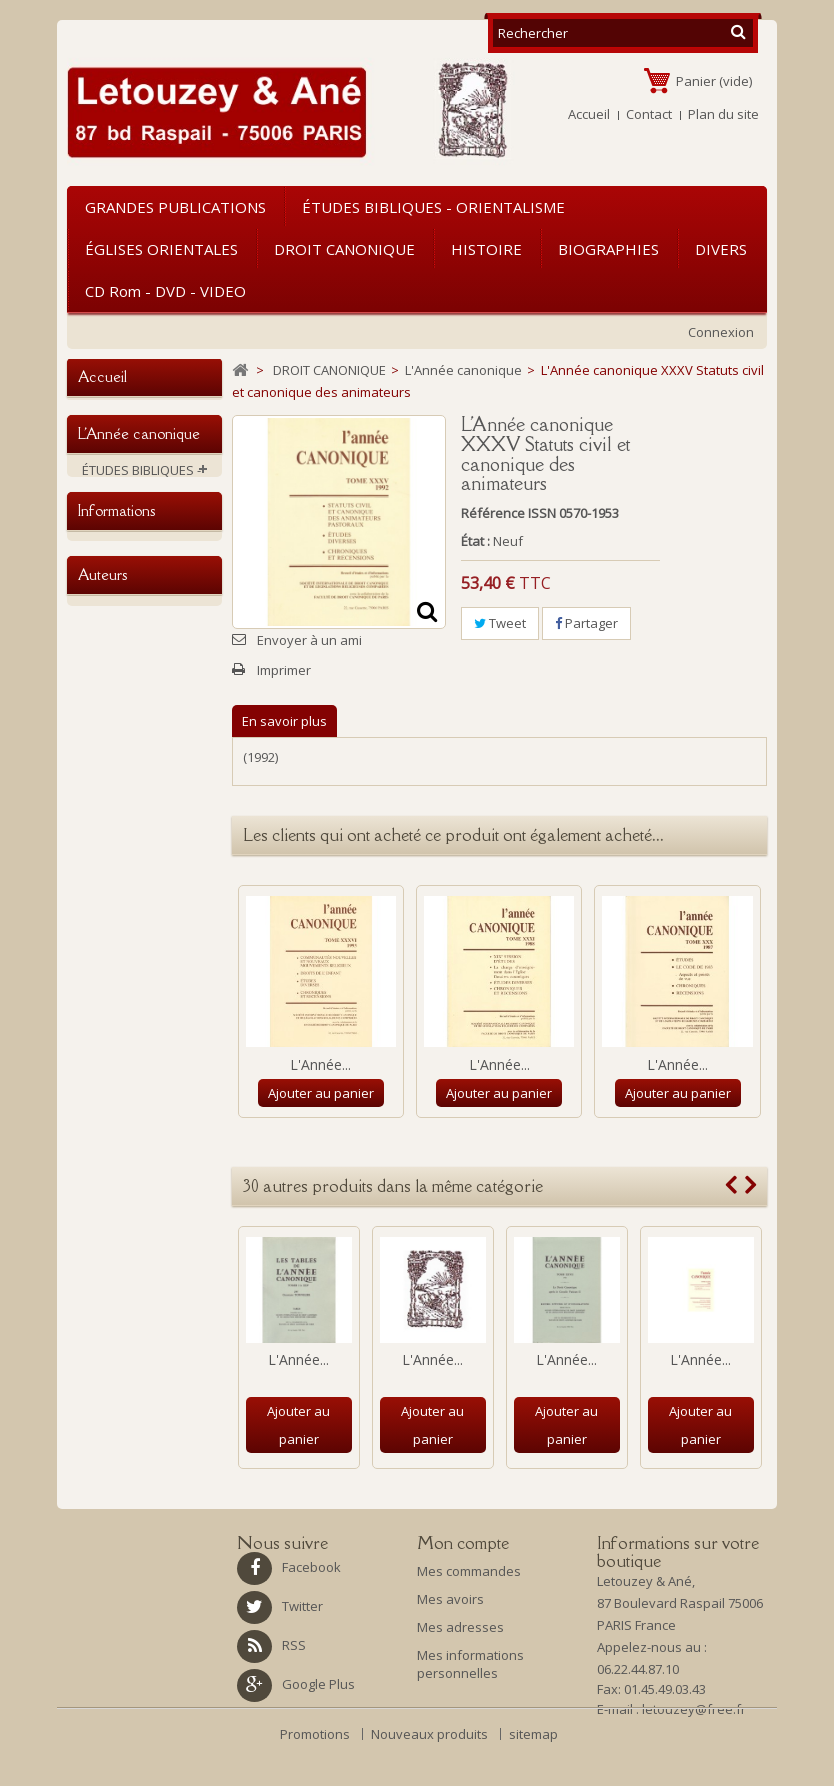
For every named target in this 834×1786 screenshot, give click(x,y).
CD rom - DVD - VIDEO (165, 291)
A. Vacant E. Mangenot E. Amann (142, 1236)
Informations (116, 954)
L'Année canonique (150, 667)
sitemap (533, 1772)
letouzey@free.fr (694, 1714)
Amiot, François (127, 1329)
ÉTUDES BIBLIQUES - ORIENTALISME (433, 207)
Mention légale (127, 1026)
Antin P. (104, 1357)
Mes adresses (460, 1627)
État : (475, 541)
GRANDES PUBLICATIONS (175, 207)
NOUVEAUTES (123, 899)
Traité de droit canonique (134, 630)
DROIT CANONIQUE (344, 249)
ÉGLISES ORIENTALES (161, 249)
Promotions (316, 1772)
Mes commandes (469, 1571)
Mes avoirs (450, 1599)
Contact (649, 114)
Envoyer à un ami (309, 640)
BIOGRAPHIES (608, 249)
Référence (493, 513)
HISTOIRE (486, 249)
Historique (113, 1100)
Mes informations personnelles (470, 1664)
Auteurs (102, 1183)
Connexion (721, 332)
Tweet (500, 623)
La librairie (113, 1128)
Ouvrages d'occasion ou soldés (146, 862)
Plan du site (723, 114)
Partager (586, 623)
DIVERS (721, 249)
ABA (94, 1273)
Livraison (109, 998)
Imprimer (284, 670)
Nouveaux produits (431, 1772)
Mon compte (463, 1543)
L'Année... (320, 1064)
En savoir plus (284, 721)
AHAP (98, 1301)
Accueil (589, 114)
